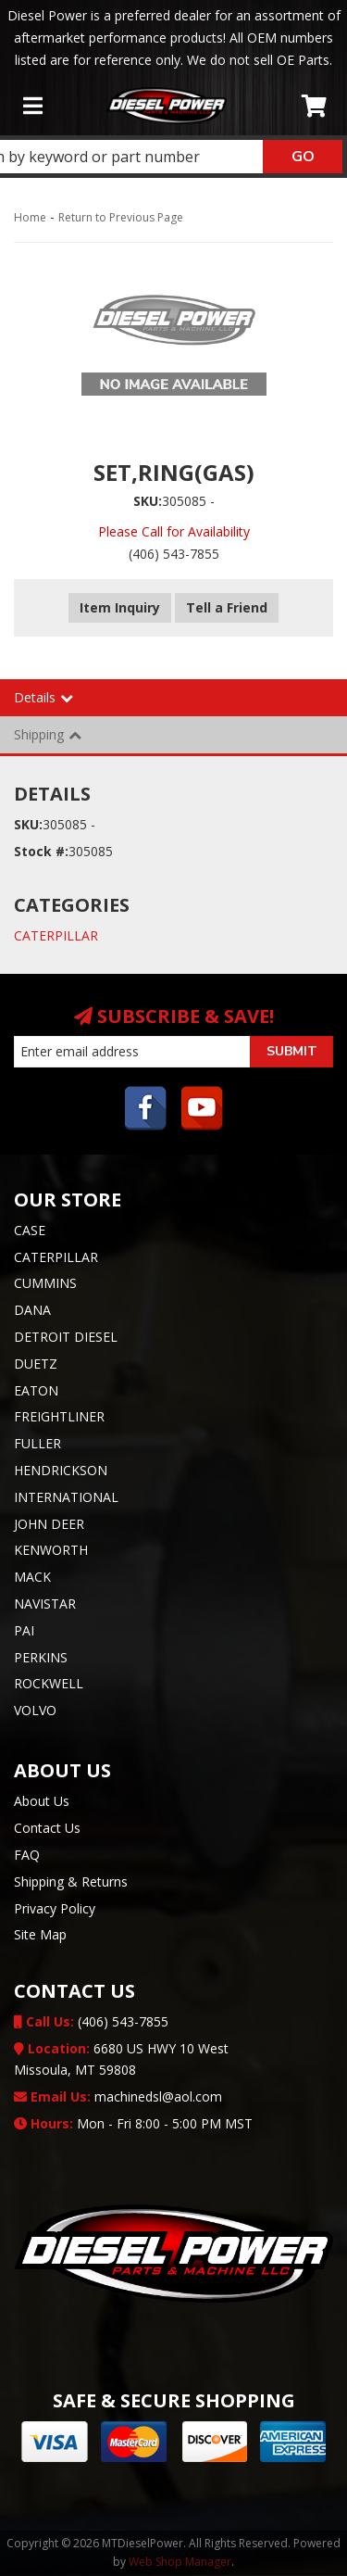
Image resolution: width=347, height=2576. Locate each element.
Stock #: (41, 851)
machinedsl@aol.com (118, 2096)
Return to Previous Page (120, 217)
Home (30, 217)
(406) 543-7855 (91, 2021)
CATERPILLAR (56, 935)
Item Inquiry (120, 607)
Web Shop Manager (180, 2562)
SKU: (147, 501)
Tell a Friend (226, 607)
